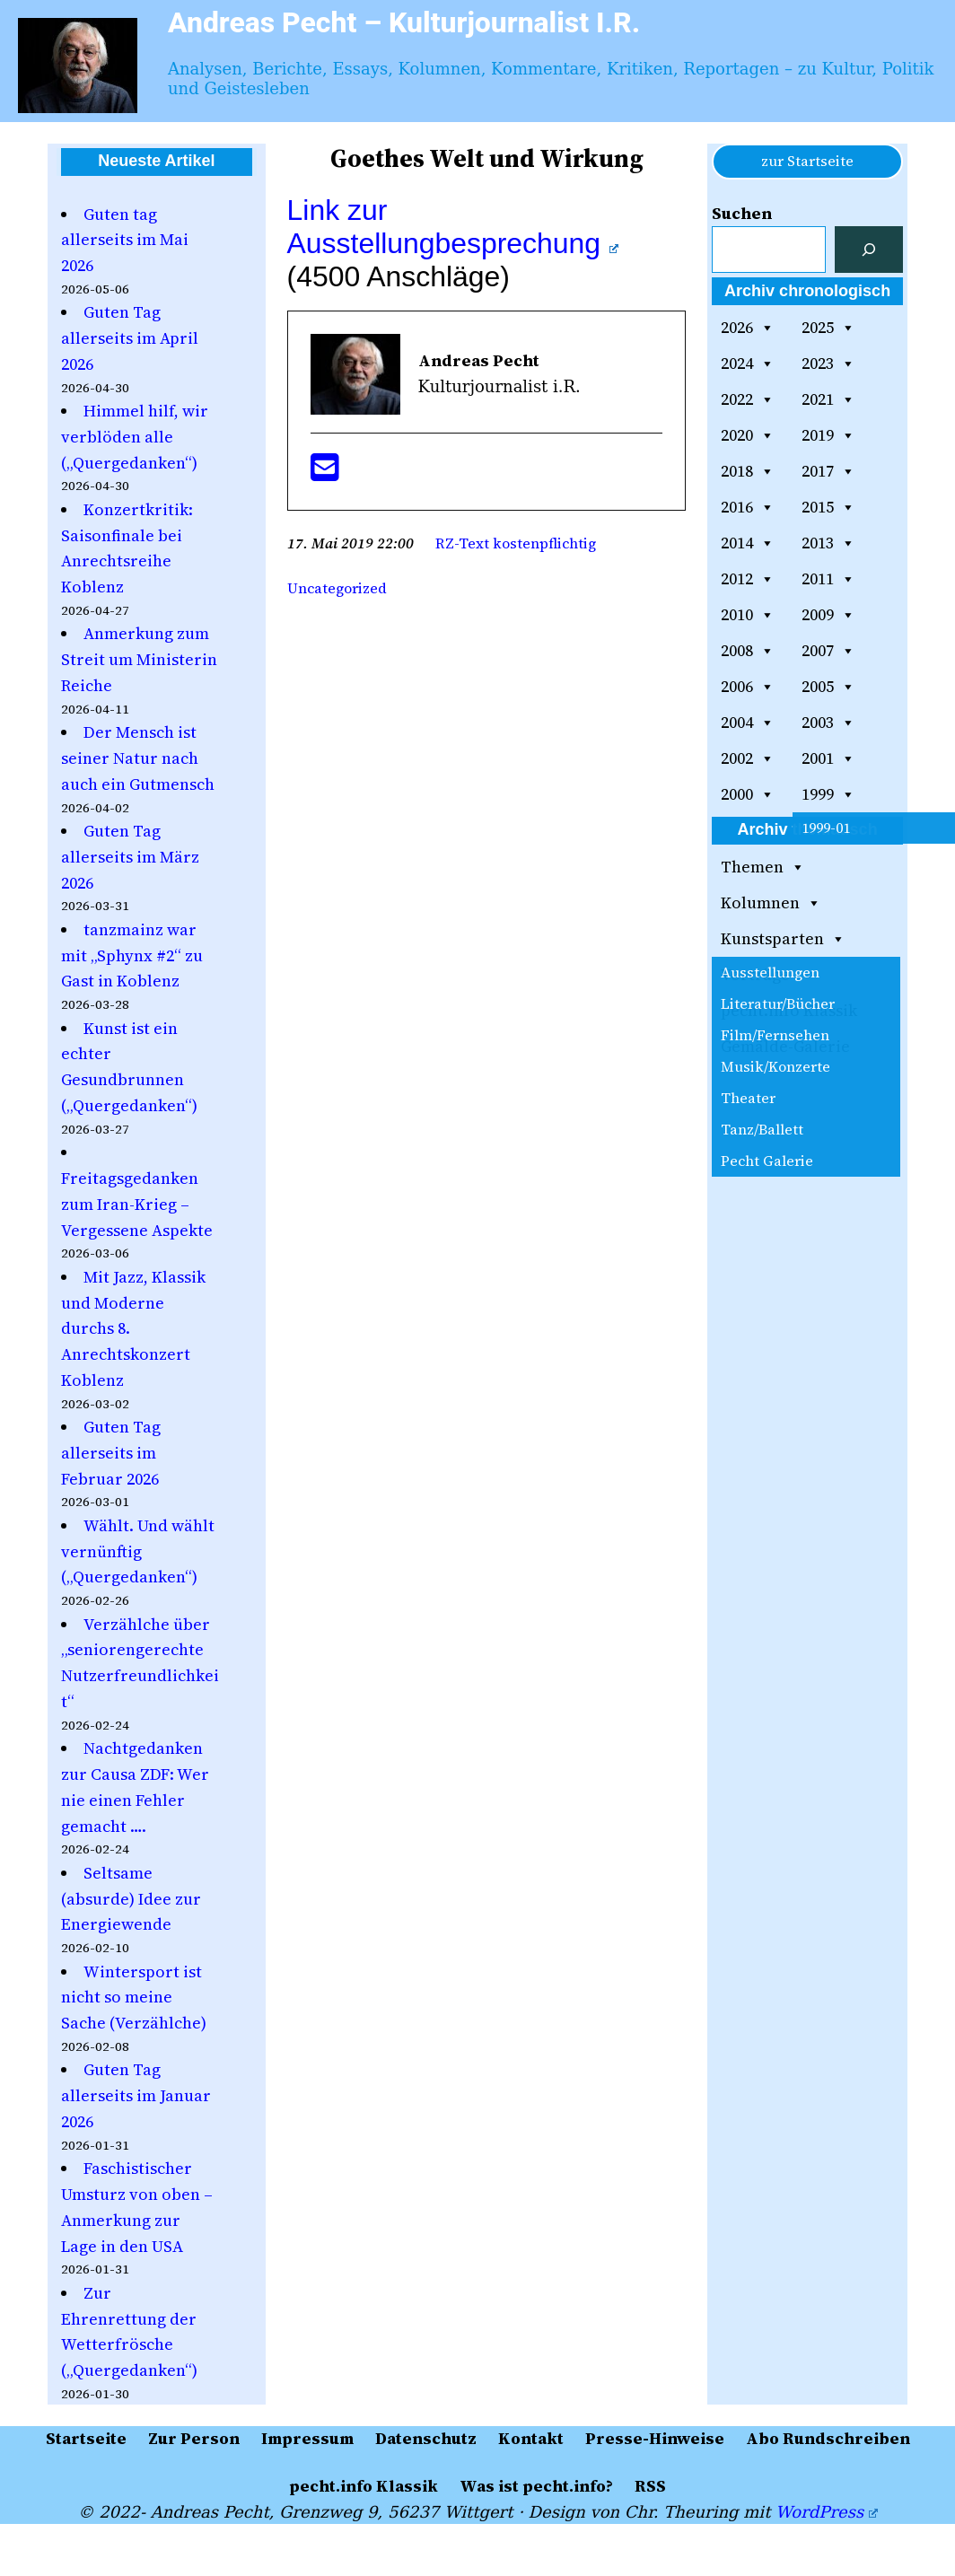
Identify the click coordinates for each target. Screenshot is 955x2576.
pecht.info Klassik (789, 1010)
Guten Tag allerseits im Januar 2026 (136, 2095)
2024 (748, 363)
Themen (763, 867)
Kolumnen (771, 903)
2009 (828, 615)
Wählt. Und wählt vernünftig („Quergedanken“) (138, 1551)
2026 (748, 328)
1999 (828, 794)
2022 (748, 399)
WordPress (826, 2511)
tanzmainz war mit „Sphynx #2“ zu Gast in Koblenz (132, 955)
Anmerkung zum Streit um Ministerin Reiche (139, 659)
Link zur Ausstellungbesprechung (452, 226)
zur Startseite (807, 161)
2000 (748, 794)
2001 (828, 758)
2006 (748, 687)
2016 (748, 507)
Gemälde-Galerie (785, 1046)
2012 (748, 579)
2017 (828, 471)
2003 (828, 722)
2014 (748, 543)
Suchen (742, 213)
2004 (748, 722)
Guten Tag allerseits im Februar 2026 (111, 1452)
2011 (828, 579)
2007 (828, 651)
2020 (748, 435)
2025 (828, 328)
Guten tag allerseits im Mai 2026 (124, 240)
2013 (828, 543)
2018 (748, 471)
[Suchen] (869, 249)
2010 (748, 615)
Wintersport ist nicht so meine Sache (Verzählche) (133, 1997)
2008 (748, 651)
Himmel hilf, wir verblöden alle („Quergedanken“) (134, 436)
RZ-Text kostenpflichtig (515, 543)
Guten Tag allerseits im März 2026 (130, 856)
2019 (828, 435)
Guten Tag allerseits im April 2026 (129, 338)
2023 (828, 363)
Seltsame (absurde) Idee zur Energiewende (131, 1899)
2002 (748, 758)
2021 (828, 399)
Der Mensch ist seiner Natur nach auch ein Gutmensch (138, 758)
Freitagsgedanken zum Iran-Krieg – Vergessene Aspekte (137, 1204)
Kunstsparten (783, 939)
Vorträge (755, 974)
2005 (828, 687)
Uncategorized (337, 588)
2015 (828, 507)
